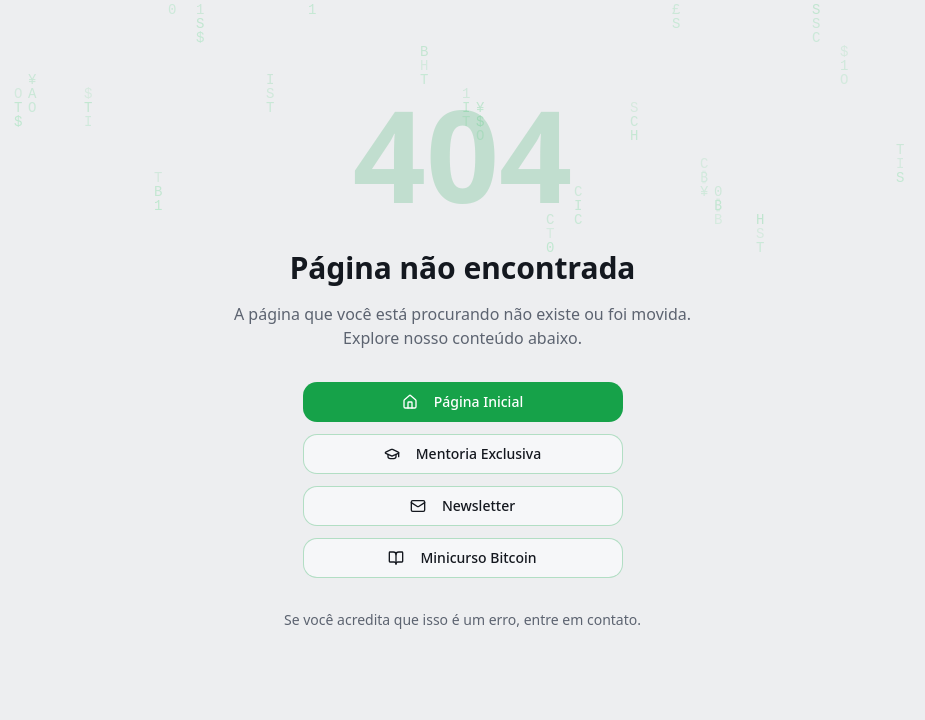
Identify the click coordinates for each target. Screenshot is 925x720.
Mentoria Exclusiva (462, 453)
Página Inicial (462, 401)
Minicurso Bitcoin (462, 557)
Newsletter (462, 505)
